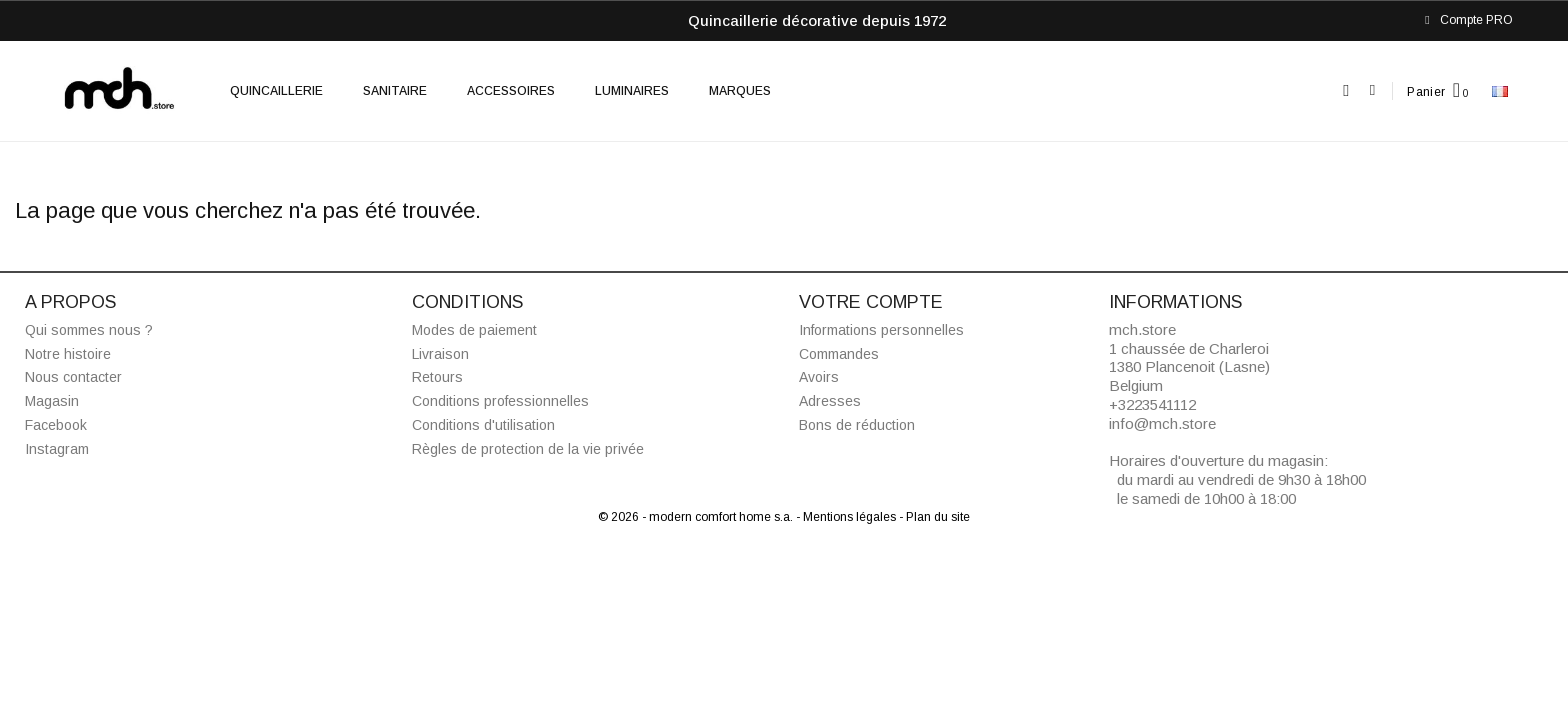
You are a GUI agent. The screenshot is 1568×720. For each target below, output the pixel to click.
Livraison (440, 354)
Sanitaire (395, 91)
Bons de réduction (857, 425)
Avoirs (819, 377)
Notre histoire (68, 354)
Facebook (56, 425)
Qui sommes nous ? (89, 330)
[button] (1346, 91)
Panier (1426, 92)
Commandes (839, 354)
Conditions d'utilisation (483, 425)
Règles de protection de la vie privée (528, 449)
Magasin (52, 401)
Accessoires (511, 91)
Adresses (830, 401)
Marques (740, 91)
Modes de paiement (474, 330)
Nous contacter (73, 377)
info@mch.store (1162, 423)
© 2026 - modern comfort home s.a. (697, 517)
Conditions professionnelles (500, 401)
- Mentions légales (847, 517)
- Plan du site (934, 517)
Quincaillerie (276, 91)
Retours (437, 377)
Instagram (57, 449)
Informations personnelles (881, 330)
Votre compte (871, 302)
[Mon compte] (1372, 90)
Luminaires (632, 91)
